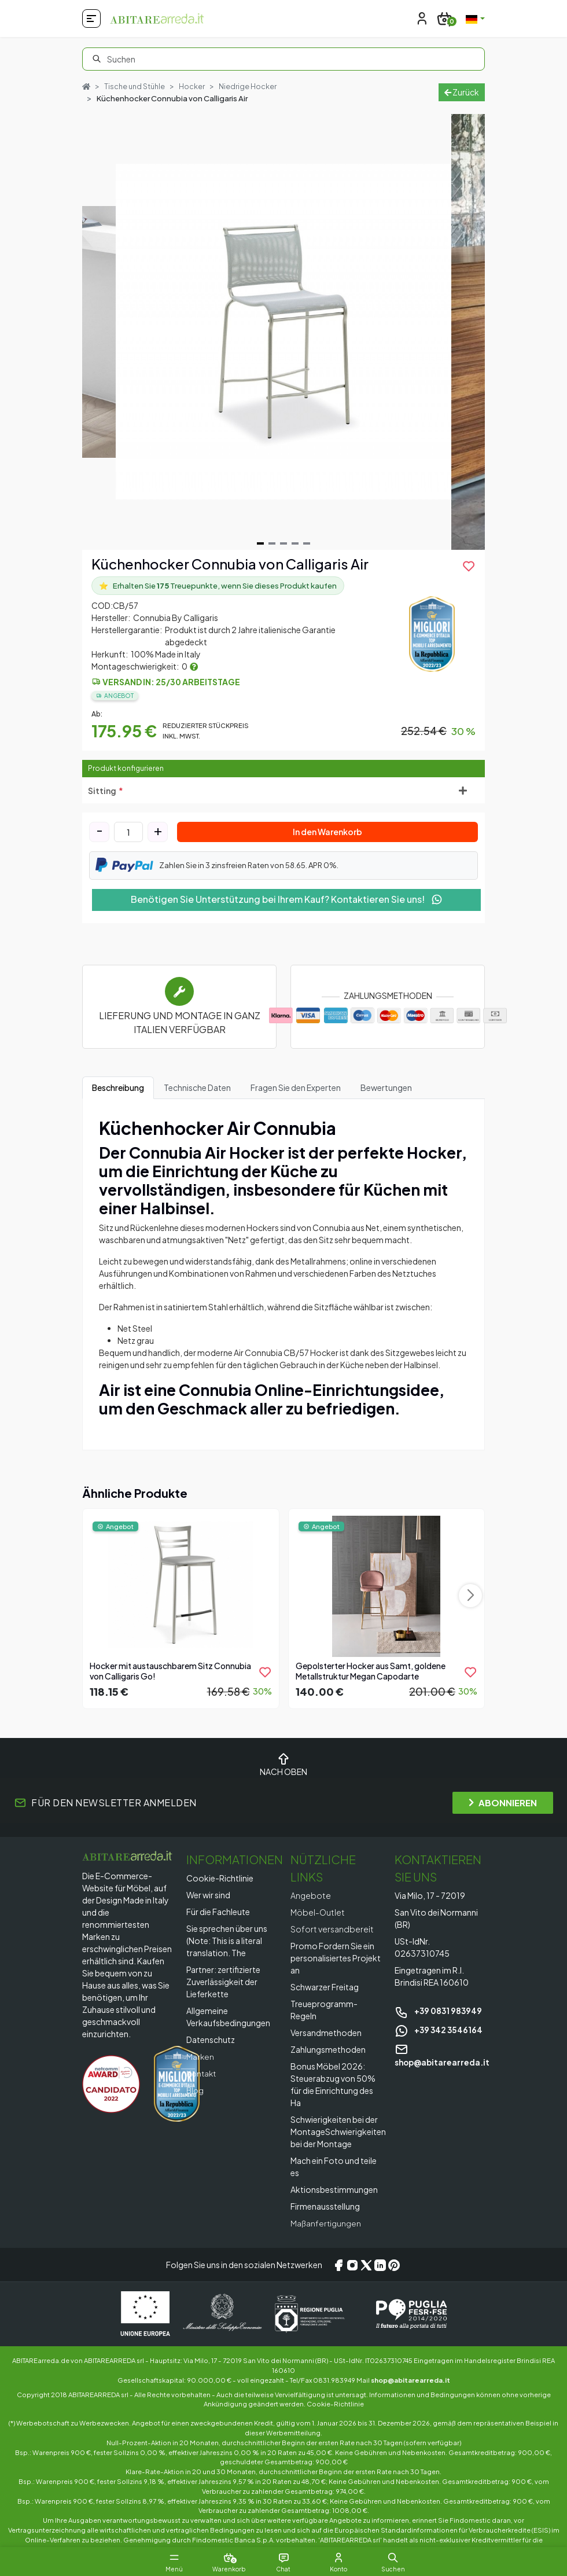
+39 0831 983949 (439, 2023)
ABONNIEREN (503, 1815)
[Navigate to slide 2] (272, 556)
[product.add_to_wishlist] (469, 578)
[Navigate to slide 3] (283, 556)
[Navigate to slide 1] (260, 556)
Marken (200, 2069)
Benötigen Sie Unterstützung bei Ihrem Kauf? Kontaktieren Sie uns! (287, 912)
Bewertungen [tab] (386, 1100)
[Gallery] (283, 345)
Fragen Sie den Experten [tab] (296, 1100)
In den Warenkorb (327, 844)
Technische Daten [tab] (197, 1100)
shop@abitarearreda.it (410, 2392)
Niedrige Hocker (125, 99)
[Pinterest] (394, 2277)
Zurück (461, 98)
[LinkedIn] (380, 2277)
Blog (195, 2102)
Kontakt (202, 2086)
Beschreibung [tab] (118, 1100)
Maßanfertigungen (326, 2235)
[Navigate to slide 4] (295, 556)
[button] (399, 2557)
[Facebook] (338, 2277)
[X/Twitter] (366, 2277)
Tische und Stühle (136, 86)
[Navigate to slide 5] (306, 556)
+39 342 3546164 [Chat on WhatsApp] (439, 2042)
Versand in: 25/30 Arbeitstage (171, 694)
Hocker (195, 86)
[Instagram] (352, 2277)
